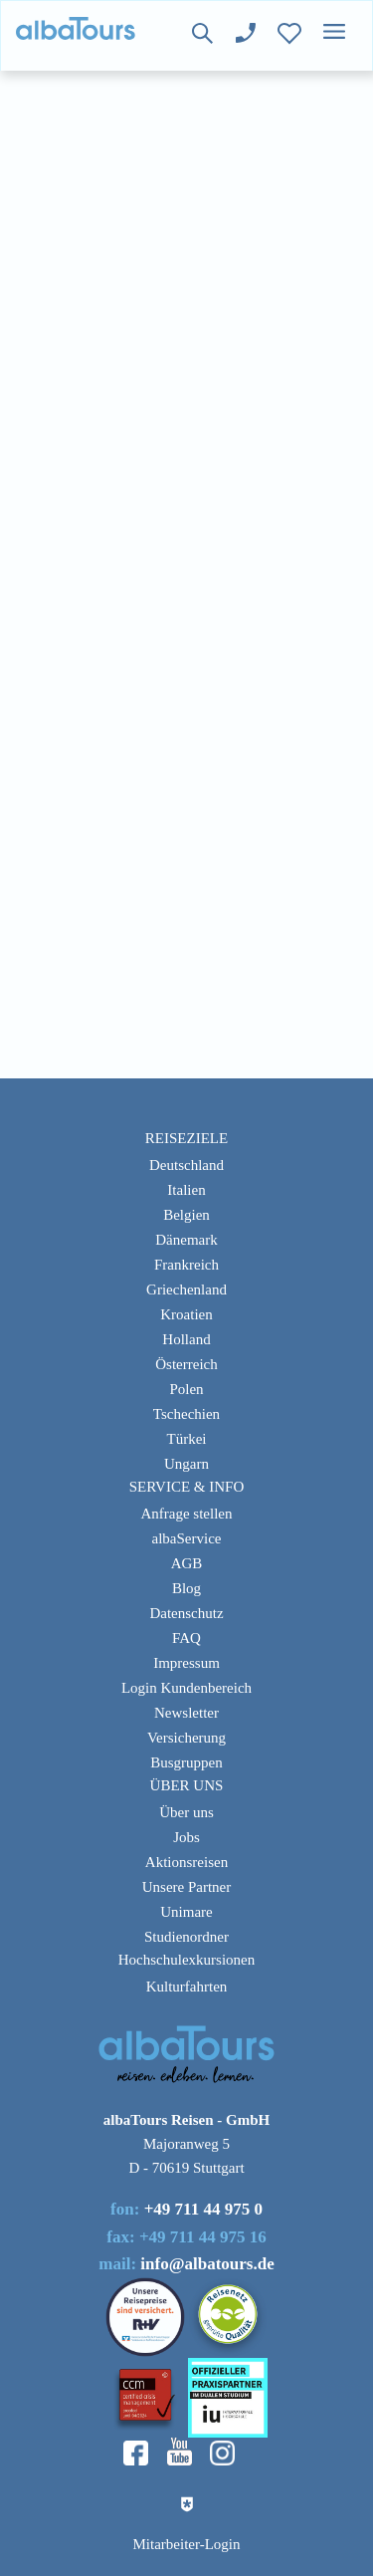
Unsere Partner (187, 1887)
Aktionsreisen (186, 1862)
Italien (186, 1190)
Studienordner (186, 1937)
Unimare (186, 1912)
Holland (186, 1339)
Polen (186, 1389)
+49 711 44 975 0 (203, 2209)
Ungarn (186, 1464)
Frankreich (186, 1265)
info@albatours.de (207, 2263)
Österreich (186, 1364)
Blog (186, 1588)
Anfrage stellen (186, 1514)
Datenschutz (186, 1613)
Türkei (187, 1439)
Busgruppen (186, 1762)
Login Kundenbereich (186, 1688)
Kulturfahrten (187, 1986)
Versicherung (186, 1738)
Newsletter (186, 1713)
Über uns (186, 1812)
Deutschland (186, 1165)
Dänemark (186, 1240)
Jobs (186, 1837)
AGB (187, 1563)
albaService (187, 1538)
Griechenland (186, 1289)
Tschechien (186, 1414)
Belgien (186, 1215)
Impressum (186, 1663)
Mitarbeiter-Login (187, 2544)
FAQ (186, 1638)
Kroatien (186, 1314)
